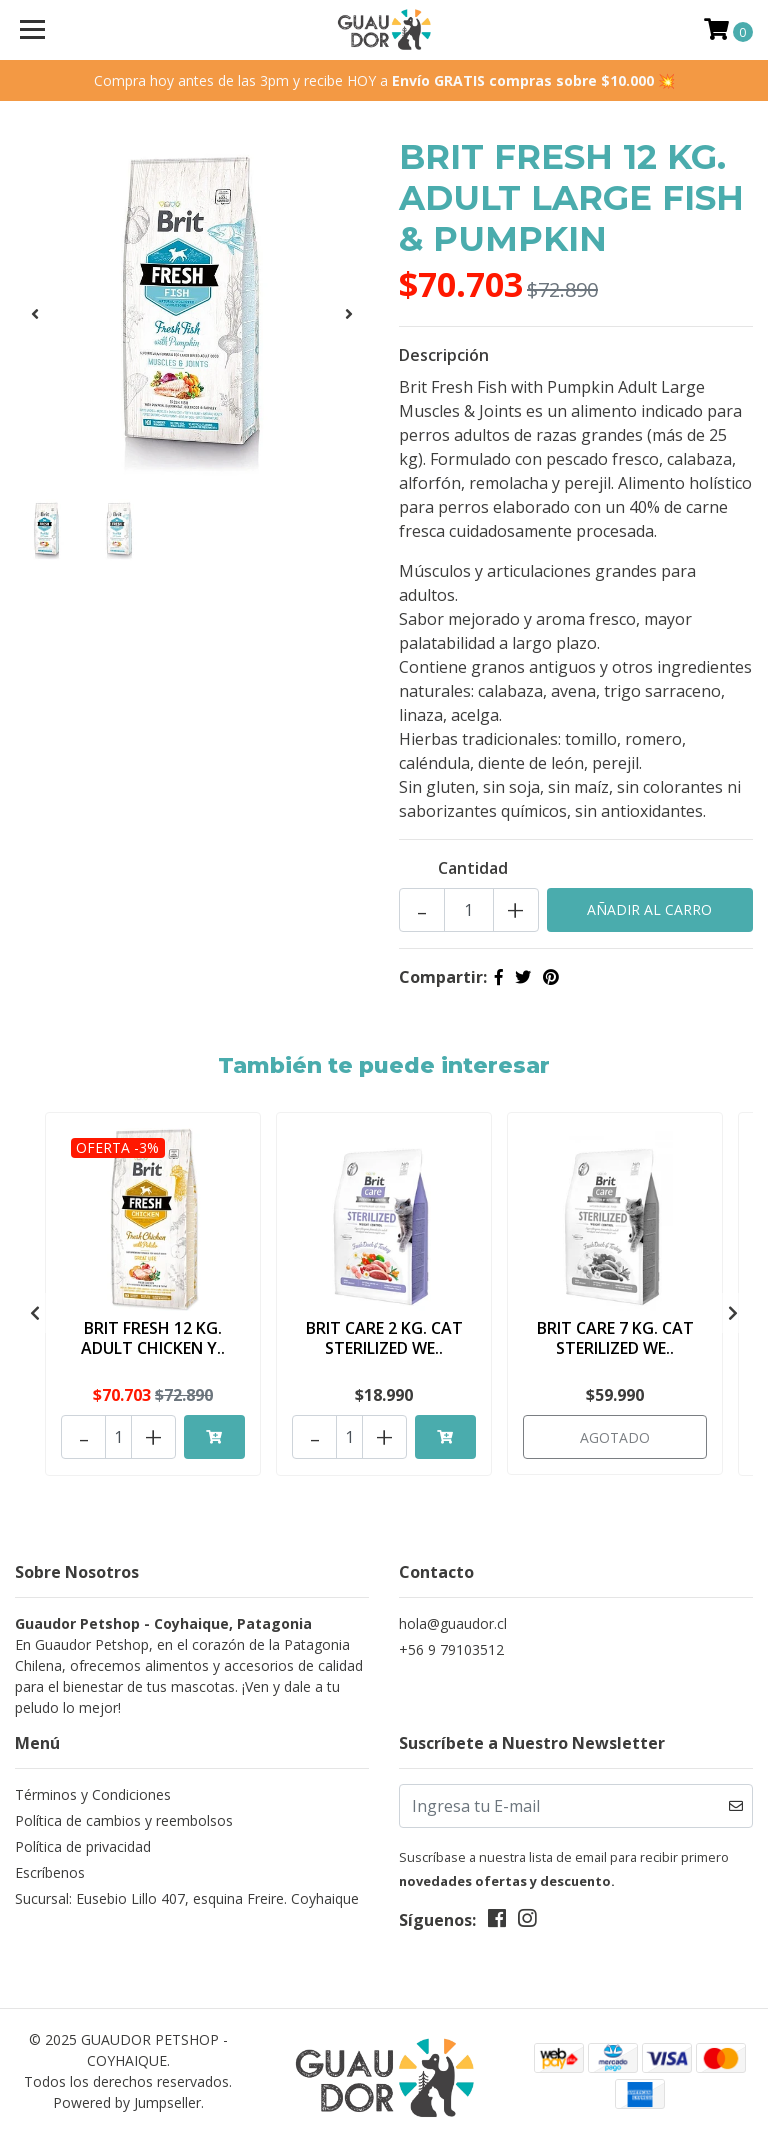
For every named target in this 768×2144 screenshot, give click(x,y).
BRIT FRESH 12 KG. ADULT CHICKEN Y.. (153, 1337)
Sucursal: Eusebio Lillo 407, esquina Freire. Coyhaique (187, 1895)
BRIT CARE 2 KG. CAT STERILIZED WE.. (384, 1337)
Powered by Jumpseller (127, 2098)
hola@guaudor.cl (453, 1620)
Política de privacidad (83, 1843)
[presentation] (35, 314)
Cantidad (473, 868)
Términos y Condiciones (93, 1791)
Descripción (444, 355)
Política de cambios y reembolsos (124, 1817)
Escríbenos (50, 1869)
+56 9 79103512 (451, 1646)
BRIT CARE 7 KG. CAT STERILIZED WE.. (615, 1337)
